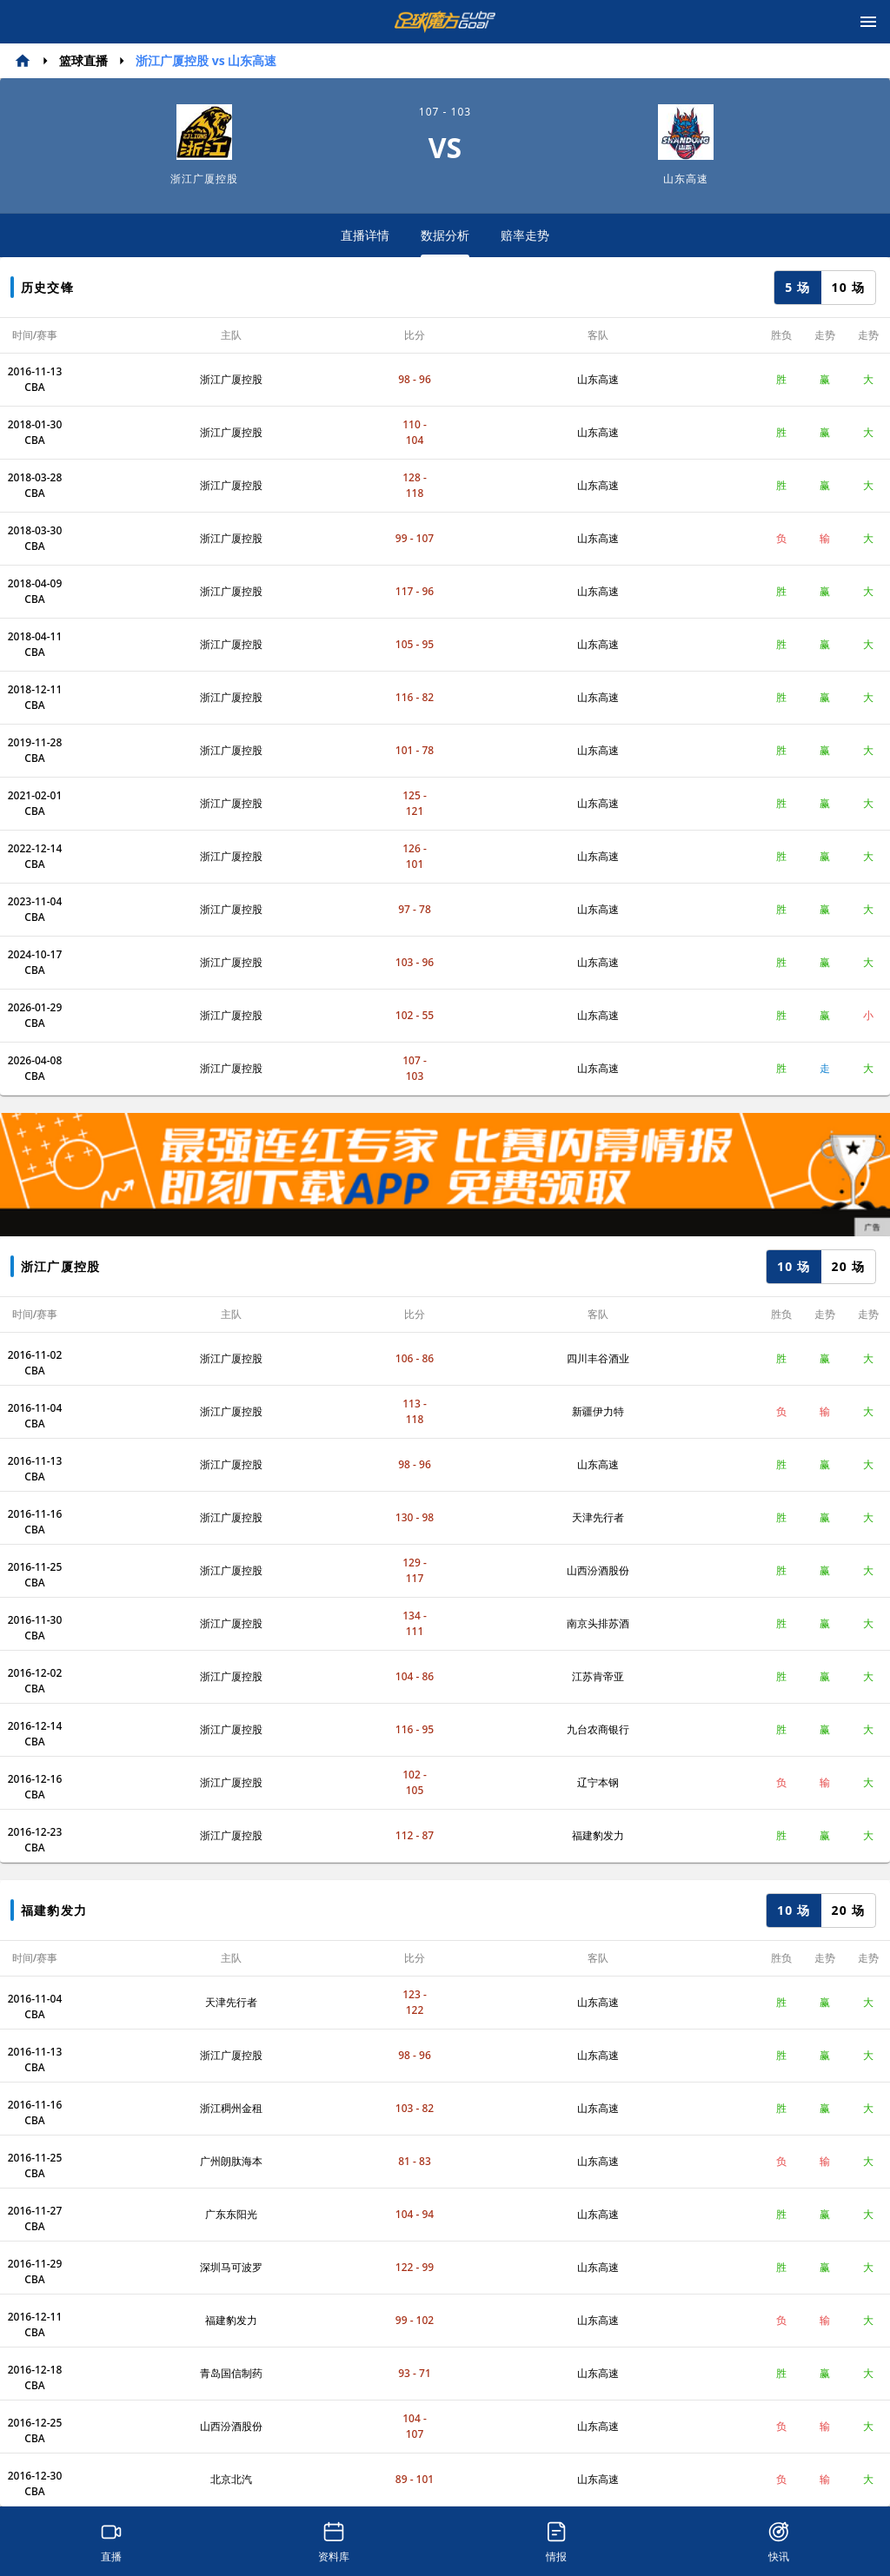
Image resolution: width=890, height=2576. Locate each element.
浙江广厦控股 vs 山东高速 (206, 60)
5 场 (797, 287)
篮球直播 (83, 60)
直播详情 (365, 235)
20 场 (848, 1266)
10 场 (848, 287)
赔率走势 (525, 235)
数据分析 (445, 242)
